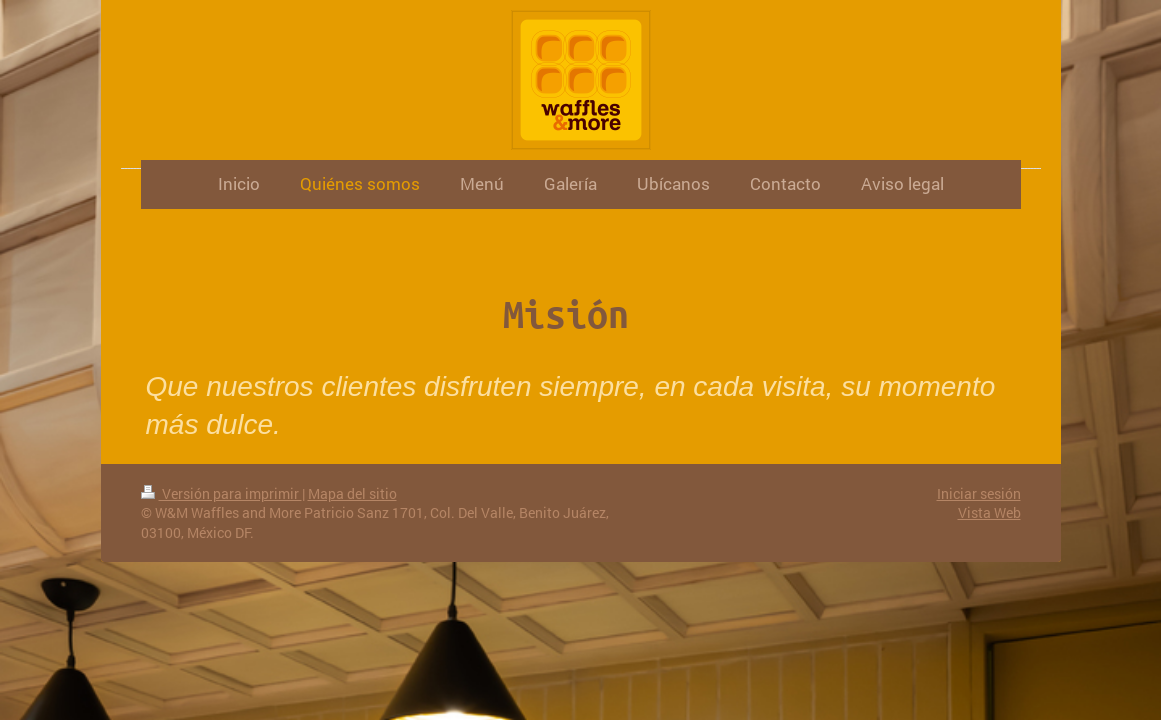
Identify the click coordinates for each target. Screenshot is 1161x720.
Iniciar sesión (979, 493)
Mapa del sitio (352, 493)
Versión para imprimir (221, 493)
